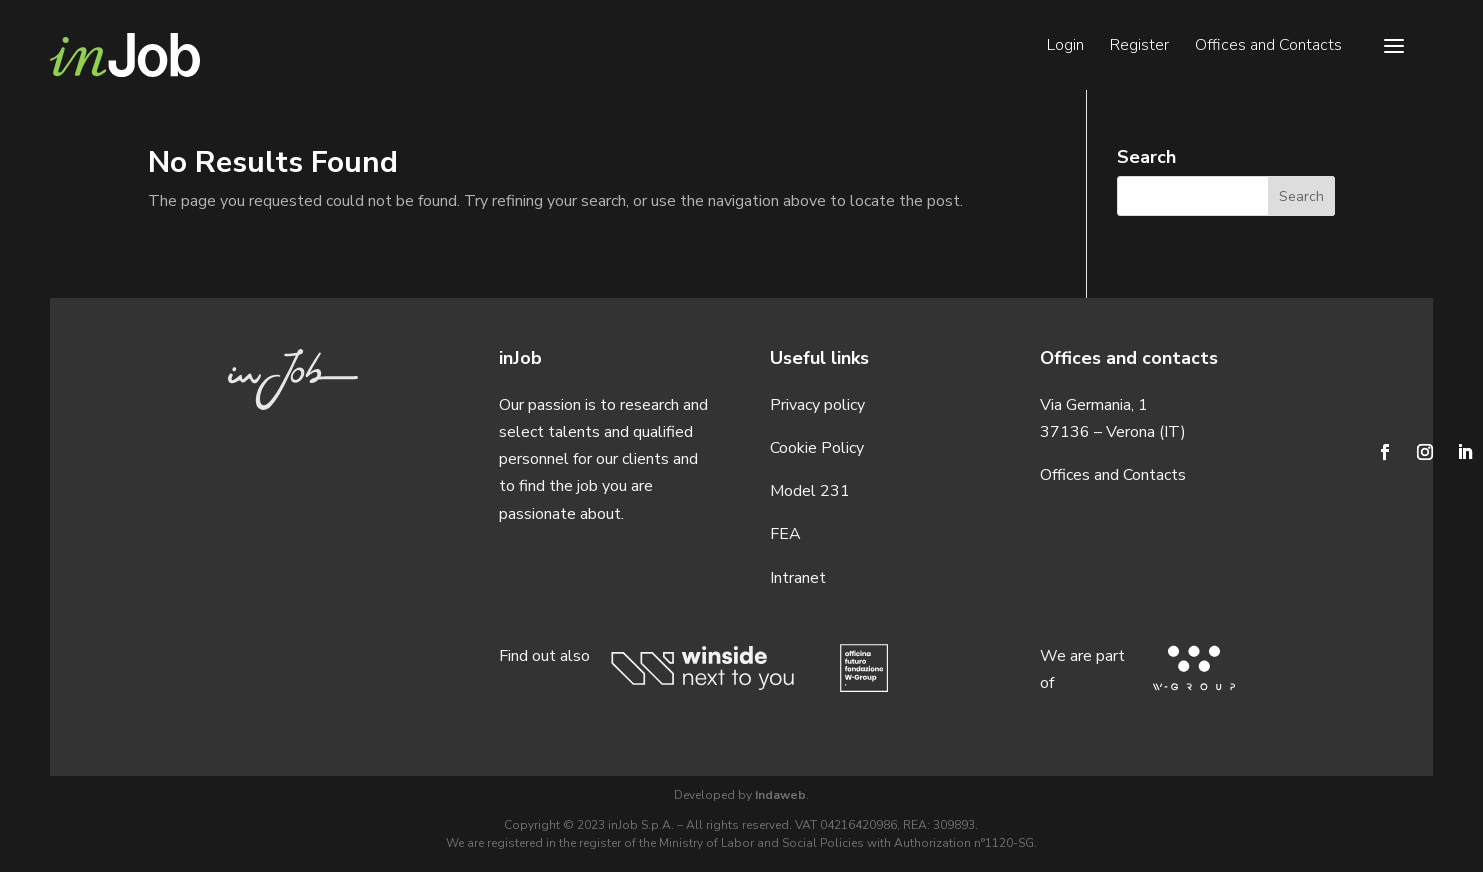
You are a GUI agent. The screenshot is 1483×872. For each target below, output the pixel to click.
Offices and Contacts (1268, 47)
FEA (785, 534)
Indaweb (780, 795)
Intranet (798, 578)
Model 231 (810, 491)
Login (1065, 47)
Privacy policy (817, 405)
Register (1139, 47)
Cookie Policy (817, 448)
